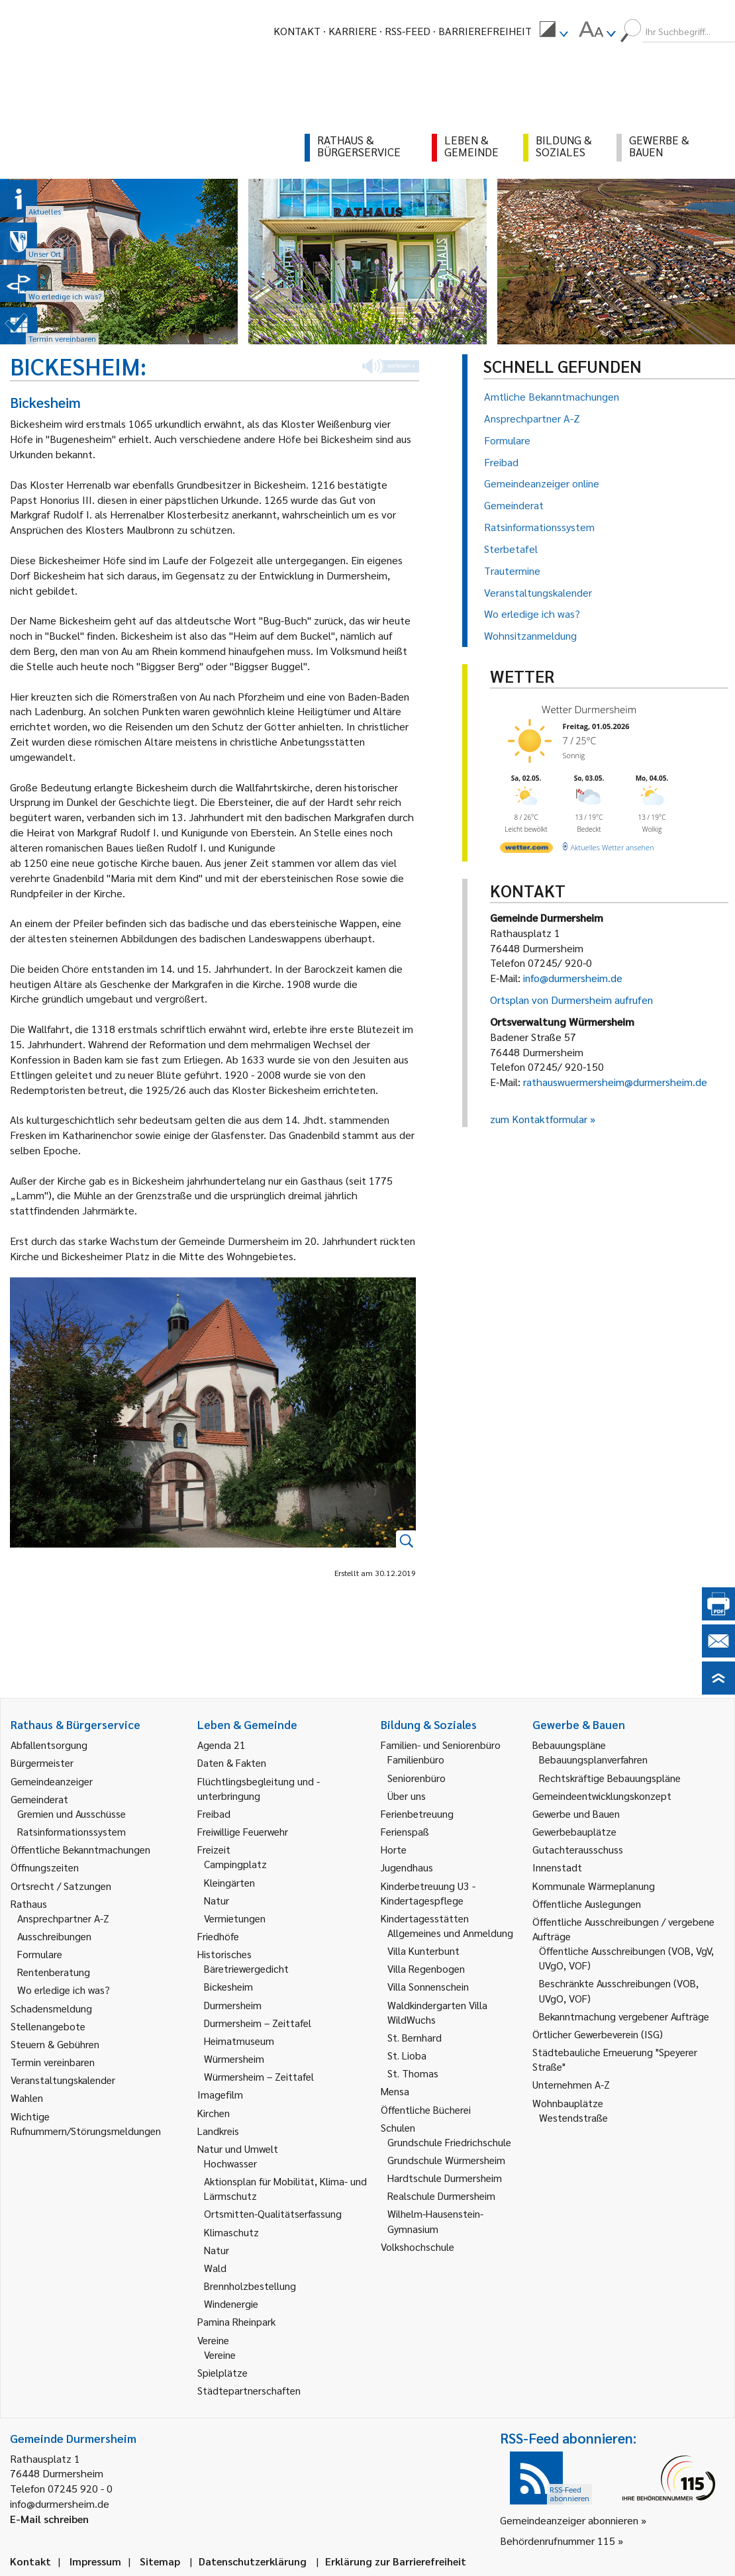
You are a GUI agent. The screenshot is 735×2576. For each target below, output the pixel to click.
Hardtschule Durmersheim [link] (444, 2178)
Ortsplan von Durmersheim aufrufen (571, 1000)
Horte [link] (394, 1849)
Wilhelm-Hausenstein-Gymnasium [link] (435, 2220)
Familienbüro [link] (415, 1759)
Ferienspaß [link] (405, 1831)
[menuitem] (553, 31)
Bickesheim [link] (228, 1986)
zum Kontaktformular (538, 1119)
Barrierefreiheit (485, 31)
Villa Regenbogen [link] (426, 1968)
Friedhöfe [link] (218, 1936)
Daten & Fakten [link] (231, 1762)
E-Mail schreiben (49, 2519)
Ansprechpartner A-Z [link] (63, 1918)
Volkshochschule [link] (417, 2247)
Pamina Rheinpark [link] (236, 2321)
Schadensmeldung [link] (51, 2008)
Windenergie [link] (231, 2303)
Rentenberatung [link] (53, 1972)
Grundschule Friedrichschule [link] (449, 2142)
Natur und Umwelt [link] (237, 2148)
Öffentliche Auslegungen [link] (586, 1903)
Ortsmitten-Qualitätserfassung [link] (273, 2213)
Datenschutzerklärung (253, 2561)
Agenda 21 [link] (221, 1745)
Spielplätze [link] (222, 2372)
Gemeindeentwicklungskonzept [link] (601, 1796)
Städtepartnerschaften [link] (249, 2390)
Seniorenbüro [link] (416, 1778)
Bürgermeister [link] (42, 1762)
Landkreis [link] (218, 2131)
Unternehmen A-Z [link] (571, 2084)
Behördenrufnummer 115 (557, 2541)
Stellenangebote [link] (48, 2026)
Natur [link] (216, 1900)
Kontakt (296, 31)
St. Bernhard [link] (414, 2037)
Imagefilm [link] (220, 2094)
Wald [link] (215, 2268)
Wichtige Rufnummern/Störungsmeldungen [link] (86, 2123)
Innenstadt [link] (557, 1867)
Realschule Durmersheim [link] (441, 2196)
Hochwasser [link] (230, 2163)
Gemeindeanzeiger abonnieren (569, 2520)
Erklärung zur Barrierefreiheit (395, 2561)
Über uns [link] (406, 1796)
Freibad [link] (213, 1813)
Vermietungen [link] (235, 1918)
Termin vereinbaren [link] (53, 2062)
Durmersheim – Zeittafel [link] (257, 2023)
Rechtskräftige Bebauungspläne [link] (610, 1778)
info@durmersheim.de (572, 978)
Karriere (352, 31)
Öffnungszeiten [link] (45, 1867)
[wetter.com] (526, 850)
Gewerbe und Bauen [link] (576, 1813)
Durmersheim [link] (233, 2005)
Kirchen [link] (213, 2113)
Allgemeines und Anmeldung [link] (450, 1933)
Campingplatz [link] (235, 1864)
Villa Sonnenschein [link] (428, 1986)
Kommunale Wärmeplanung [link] (593, 1886)
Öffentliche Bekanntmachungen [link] (80, 1849)
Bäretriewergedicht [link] (246, 1968)
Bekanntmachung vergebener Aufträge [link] (624, 2016)
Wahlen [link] (27, 2098)
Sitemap (160, 2561)
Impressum (95, 2561)
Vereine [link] (220, 2354)
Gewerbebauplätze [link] (574, 1831)
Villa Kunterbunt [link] (423, 1950)
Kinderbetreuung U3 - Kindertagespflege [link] (428, 1893)
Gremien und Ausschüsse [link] (71, 1813)
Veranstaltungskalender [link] (63, 2080)
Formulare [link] (39, 1954)
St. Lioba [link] (406, 2055)
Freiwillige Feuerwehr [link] (242, 1831)
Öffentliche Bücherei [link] (426, 2109)
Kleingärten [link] (229, 1882)
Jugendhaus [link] (407, 1867)
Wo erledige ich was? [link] (63, 1990)
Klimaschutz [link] (231, 2232)
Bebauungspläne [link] (569, 1745)
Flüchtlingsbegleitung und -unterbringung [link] (258, 1788)
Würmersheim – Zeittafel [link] (259, 2076)
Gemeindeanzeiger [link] (52, 1781)
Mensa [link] (395, 2091)
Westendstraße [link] (573, 2117)
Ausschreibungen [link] (54, 1936)
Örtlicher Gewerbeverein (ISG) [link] (597, 2034)
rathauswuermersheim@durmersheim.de (615, 1082)
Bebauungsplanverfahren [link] (593, 1759)
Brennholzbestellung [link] (250, 2286)
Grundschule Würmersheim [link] (446, 2160)
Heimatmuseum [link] (239, 2041)
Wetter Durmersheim (589, 709)
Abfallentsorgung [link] (49, 1745)
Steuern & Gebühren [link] (55, 2044)
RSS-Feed (407, 31)
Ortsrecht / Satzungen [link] (61, 1886)
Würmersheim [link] (234, 2058)
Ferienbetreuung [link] (417, 1813)
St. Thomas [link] (412, 2073)
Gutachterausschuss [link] (577, 1849)
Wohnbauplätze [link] (567, 2103)
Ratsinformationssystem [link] (71, 1831)
